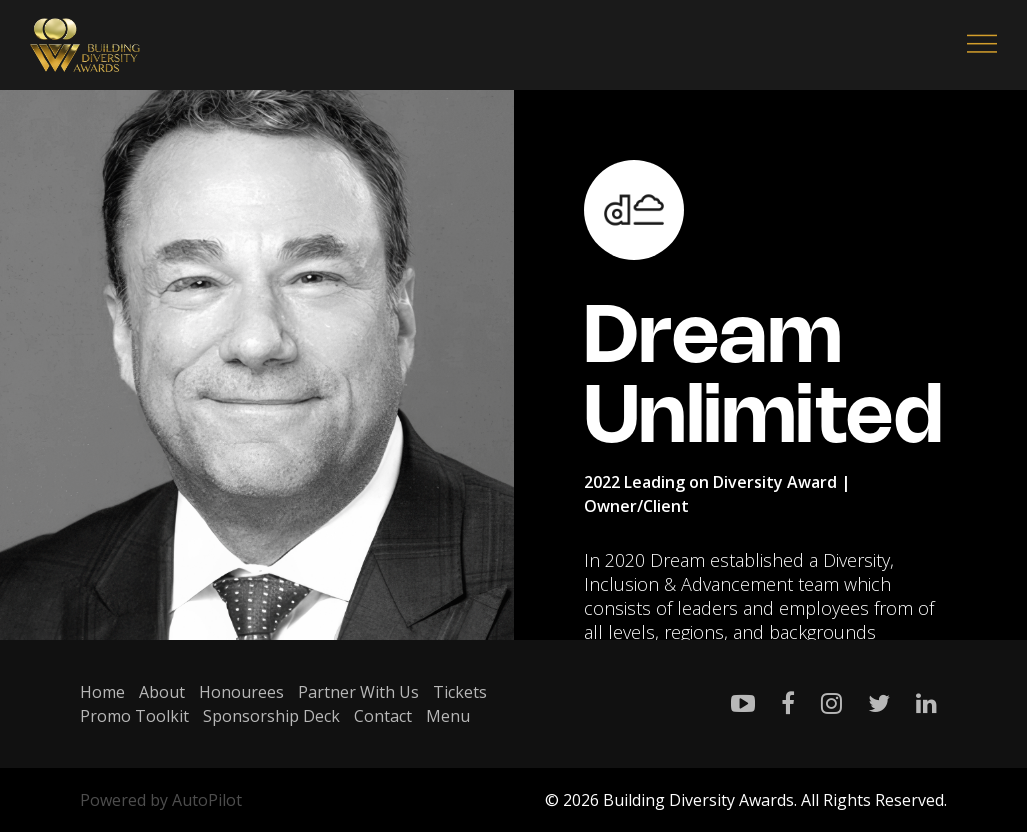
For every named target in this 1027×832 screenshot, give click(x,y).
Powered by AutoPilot (161, 800)
